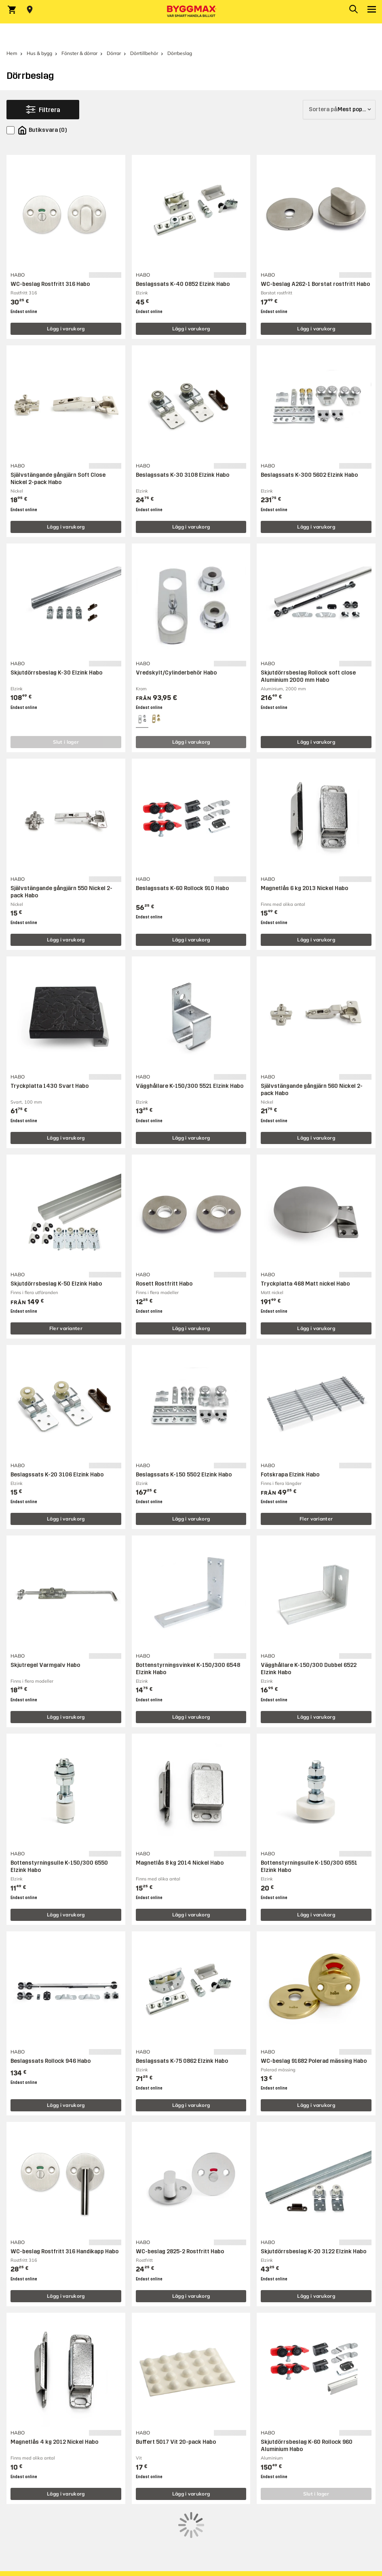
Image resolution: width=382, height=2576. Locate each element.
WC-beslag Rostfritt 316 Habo (50, 284)
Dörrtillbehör (144, 53)
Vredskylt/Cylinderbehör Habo (176, 672)
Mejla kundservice (33, 2567)
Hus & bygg (39, 53)
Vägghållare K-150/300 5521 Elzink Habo (189, 1086)
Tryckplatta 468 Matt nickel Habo (305, 1283)
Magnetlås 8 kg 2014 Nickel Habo (180, 1862)
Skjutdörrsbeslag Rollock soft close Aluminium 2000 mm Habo (308, 676)
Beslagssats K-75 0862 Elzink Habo (182, 2061)
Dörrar (114, 53)
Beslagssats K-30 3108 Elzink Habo (182, 475)
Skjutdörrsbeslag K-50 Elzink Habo (56, 1283)
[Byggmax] (191, 11)
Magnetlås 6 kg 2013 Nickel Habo (304, 888)
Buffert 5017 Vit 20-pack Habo (176, 2442)
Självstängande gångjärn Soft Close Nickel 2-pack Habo (58, 479)
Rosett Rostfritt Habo (164, 1283)
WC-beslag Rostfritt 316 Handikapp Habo (64, 2251)
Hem (11, 53)
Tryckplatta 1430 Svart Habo (50, 1086)
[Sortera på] (339, 109)
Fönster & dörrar (79, 53)
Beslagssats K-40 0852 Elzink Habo (183, 284)
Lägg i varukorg (66, 329)
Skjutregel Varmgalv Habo (45, 1665)
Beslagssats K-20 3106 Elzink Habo (57, 1474)
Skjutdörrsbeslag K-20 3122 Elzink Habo (313, 2251)
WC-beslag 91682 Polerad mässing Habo (314, 2061)
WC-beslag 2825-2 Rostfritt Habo (180, 2251)
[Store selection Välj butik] (30, 10)
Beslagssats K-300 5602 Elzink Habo (309, 475)
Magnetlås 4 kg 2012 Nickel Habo (54, 2442)
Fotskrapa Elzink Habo (290, 1474)
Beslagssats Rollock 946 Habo (51, 2061)
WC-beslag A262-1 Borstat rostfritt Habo (315, 284)
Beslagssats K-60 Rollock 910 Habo (182, 888)
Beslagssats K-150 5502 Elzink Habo (184, 1474)
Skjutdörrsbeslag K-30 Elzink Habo (56, 672)
